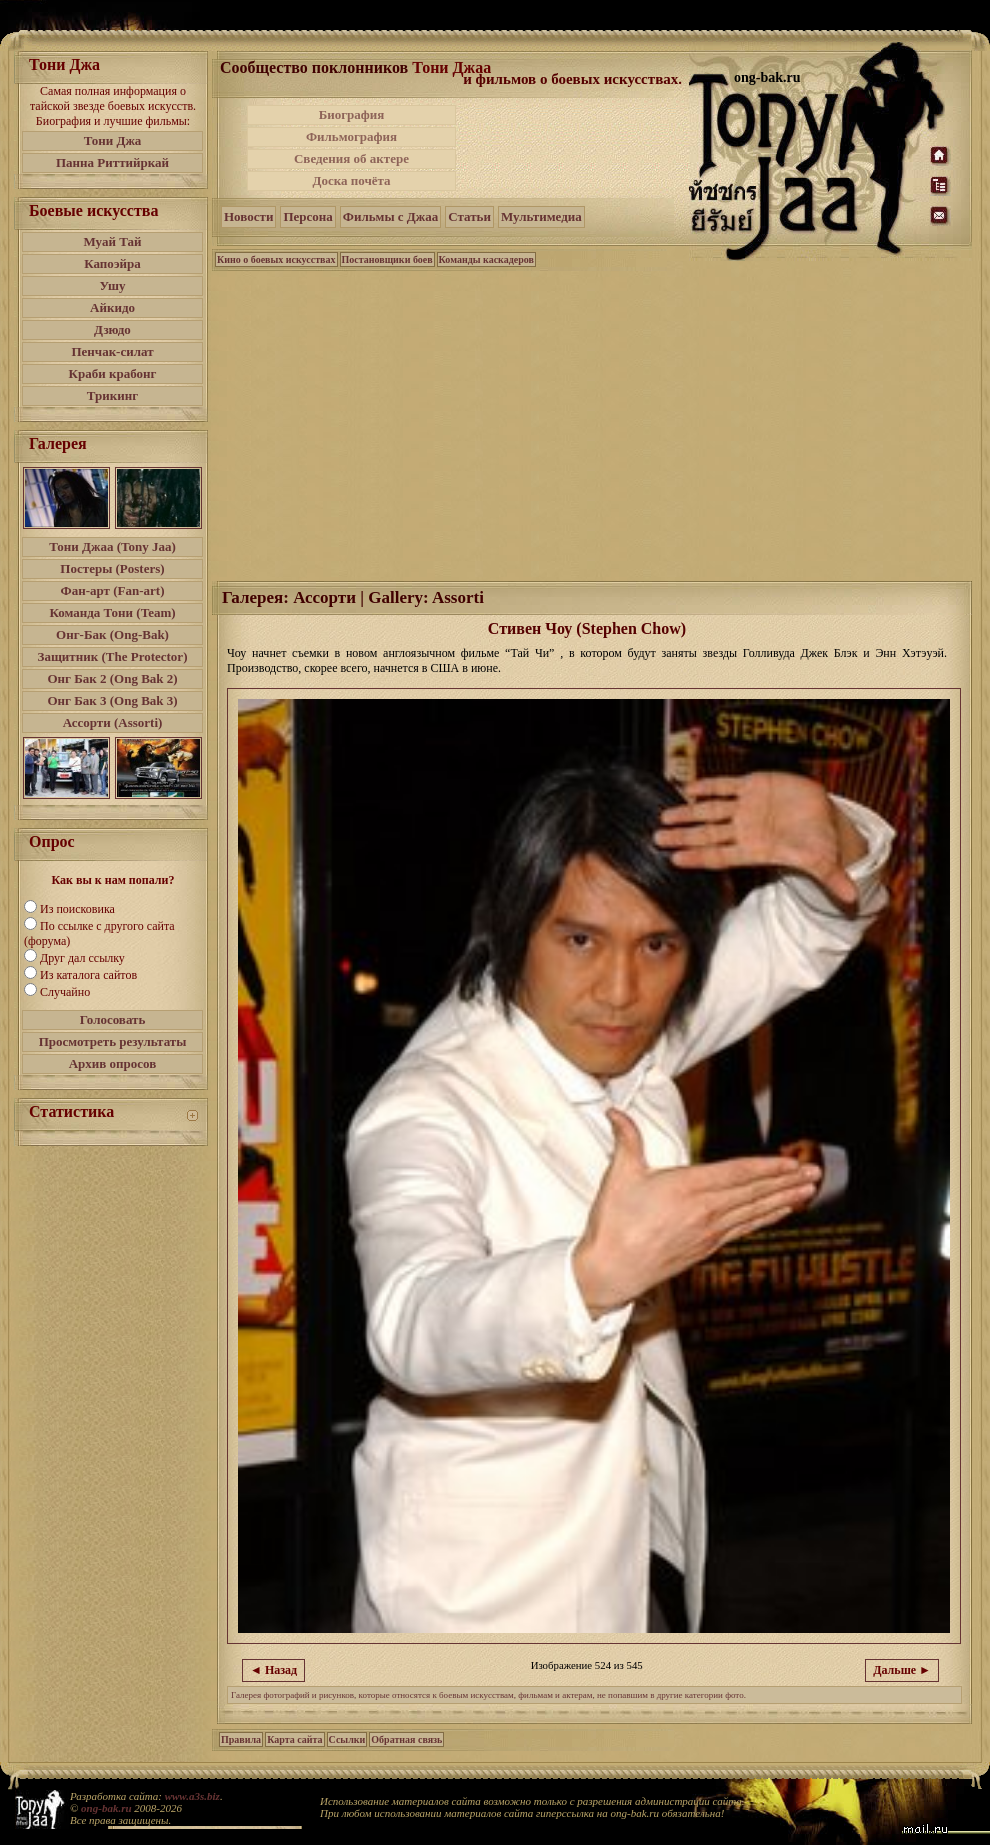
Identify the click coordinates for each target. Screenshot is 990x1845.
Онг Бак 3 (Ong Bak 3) (112, 700)
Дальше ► (902, 1670)
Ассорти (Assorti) (113, 722)
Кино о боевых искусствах (276, 259)
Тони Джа (113, 140)
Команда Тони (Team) (112, 612)
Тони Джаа (451, 67)
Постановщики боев (387, 259)
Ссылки (347, 1739)
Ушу (113, 285)
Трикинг (112, 395)
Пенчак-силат (112, 351)
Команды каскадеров (486, 259)
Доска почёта (351, 180)
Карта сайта (294, 1739)
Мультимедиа (541, 216)
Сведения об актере (351, 158)
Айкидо (112, 307)
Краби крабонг (113, 373)
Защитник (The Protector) (113, 656)
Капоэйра (112, 263)
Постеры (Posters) (112, 568)
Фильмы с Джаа (390, 216)
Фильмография (351, 136)
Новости (248, 216)
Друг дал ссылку (82, 958)
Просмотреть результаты (113, 1041)
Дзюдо (112, 329)
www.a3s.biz (192, 1796)
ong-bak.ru (106, 1808)
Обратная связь (406, 1739)
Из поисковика (77, 909)
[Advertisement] (574, 148)
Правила (241, 1739)
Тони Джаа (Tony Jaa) (112, 546)
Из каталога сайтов (88, 975)
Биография (352, 114)
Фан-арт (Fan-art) (113, 590)
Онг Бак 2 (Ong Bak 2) (112, 678)
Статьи (469, 216)
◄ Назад (273, 1670)
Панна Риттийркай (112, 162)
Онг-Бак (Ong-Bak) (112, 634)
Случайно (65, 992)
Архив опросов (113, 1063)
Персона (307, 216)
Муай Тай (112, 241)
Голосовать (113, 1019)
